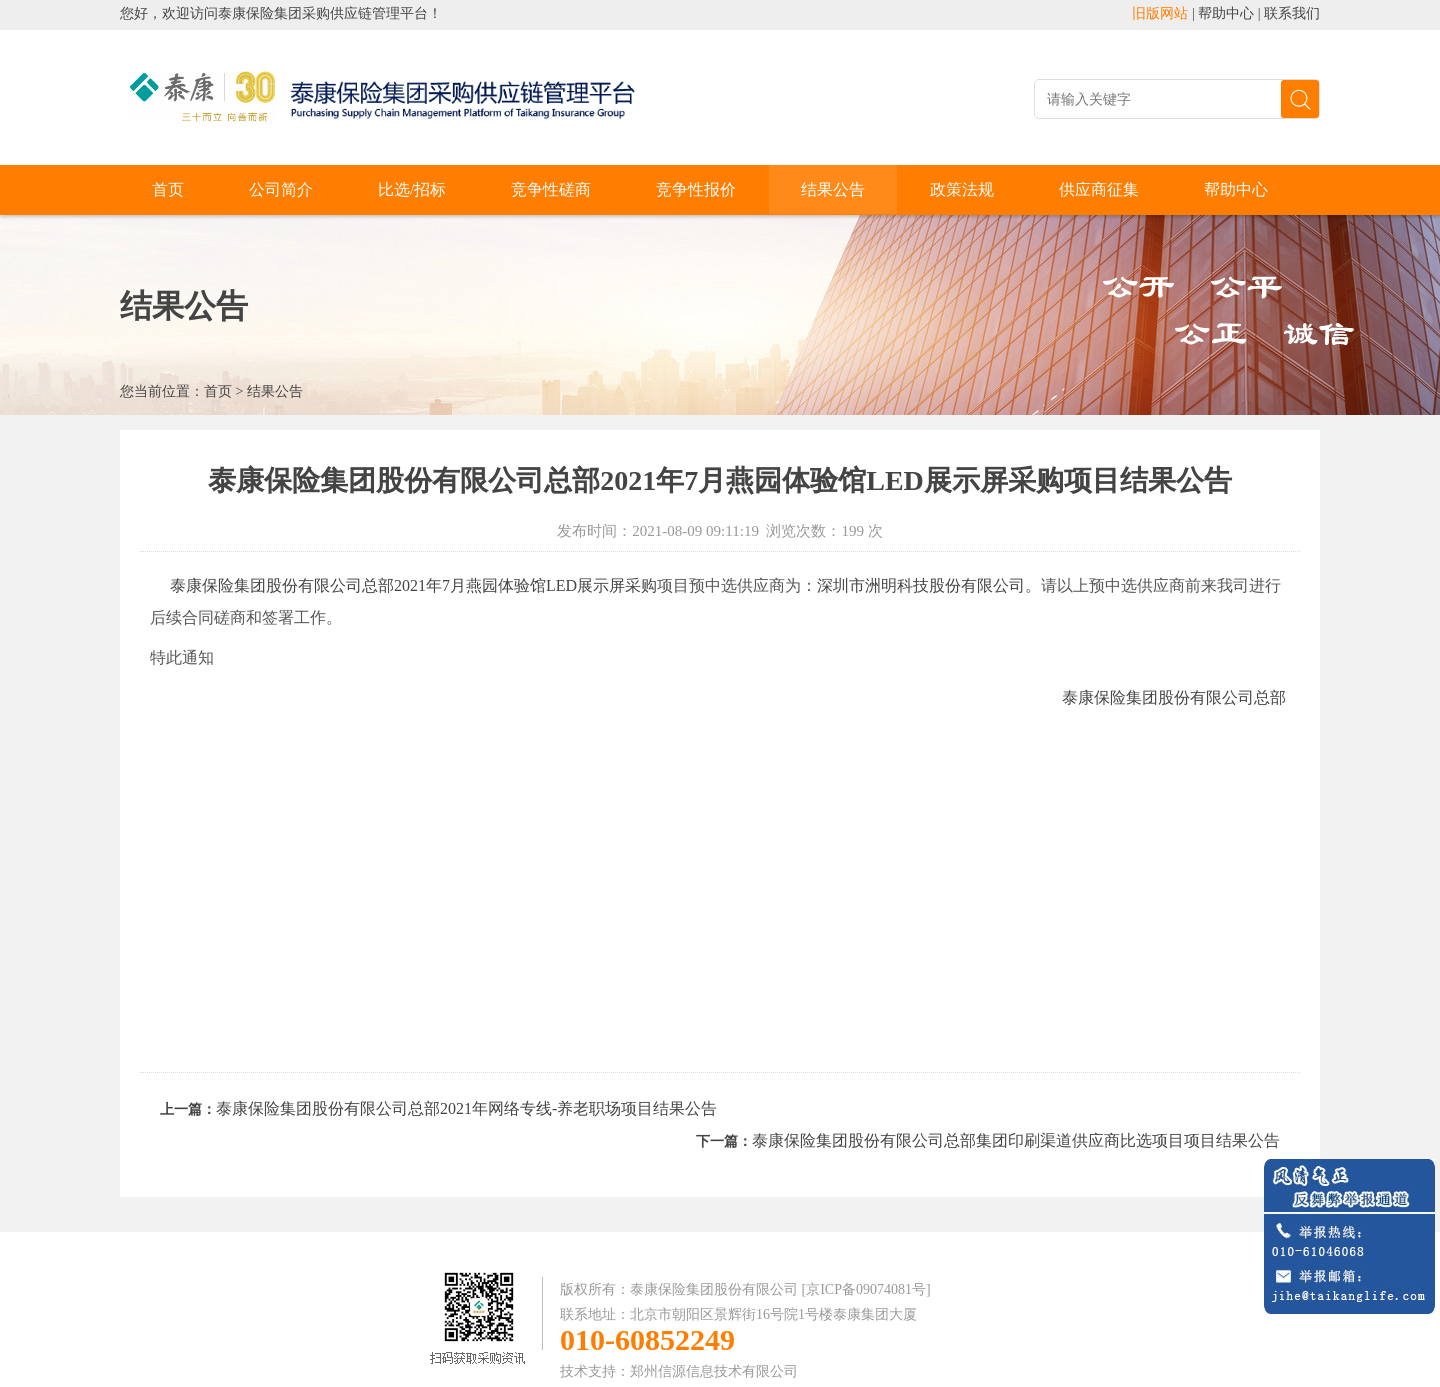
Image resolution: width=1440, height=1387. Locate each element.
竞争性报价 (696, 189)
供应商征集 (1099, 189)
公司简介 (281, 189)
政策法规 (962, 189)
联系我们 (1292, 13)
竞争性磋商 (551, 189)
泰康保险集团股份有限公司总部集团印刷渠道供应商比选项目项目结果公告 (1016, 1140)
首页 (168, 189)
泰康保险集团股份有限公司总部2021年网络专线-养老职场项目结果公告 (466, 1108)
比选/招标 (412, 189)
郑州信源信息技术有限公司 (714, 1371)
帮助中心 (1226, 13)
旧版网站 (1160, 13)
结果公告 (833, 189)
